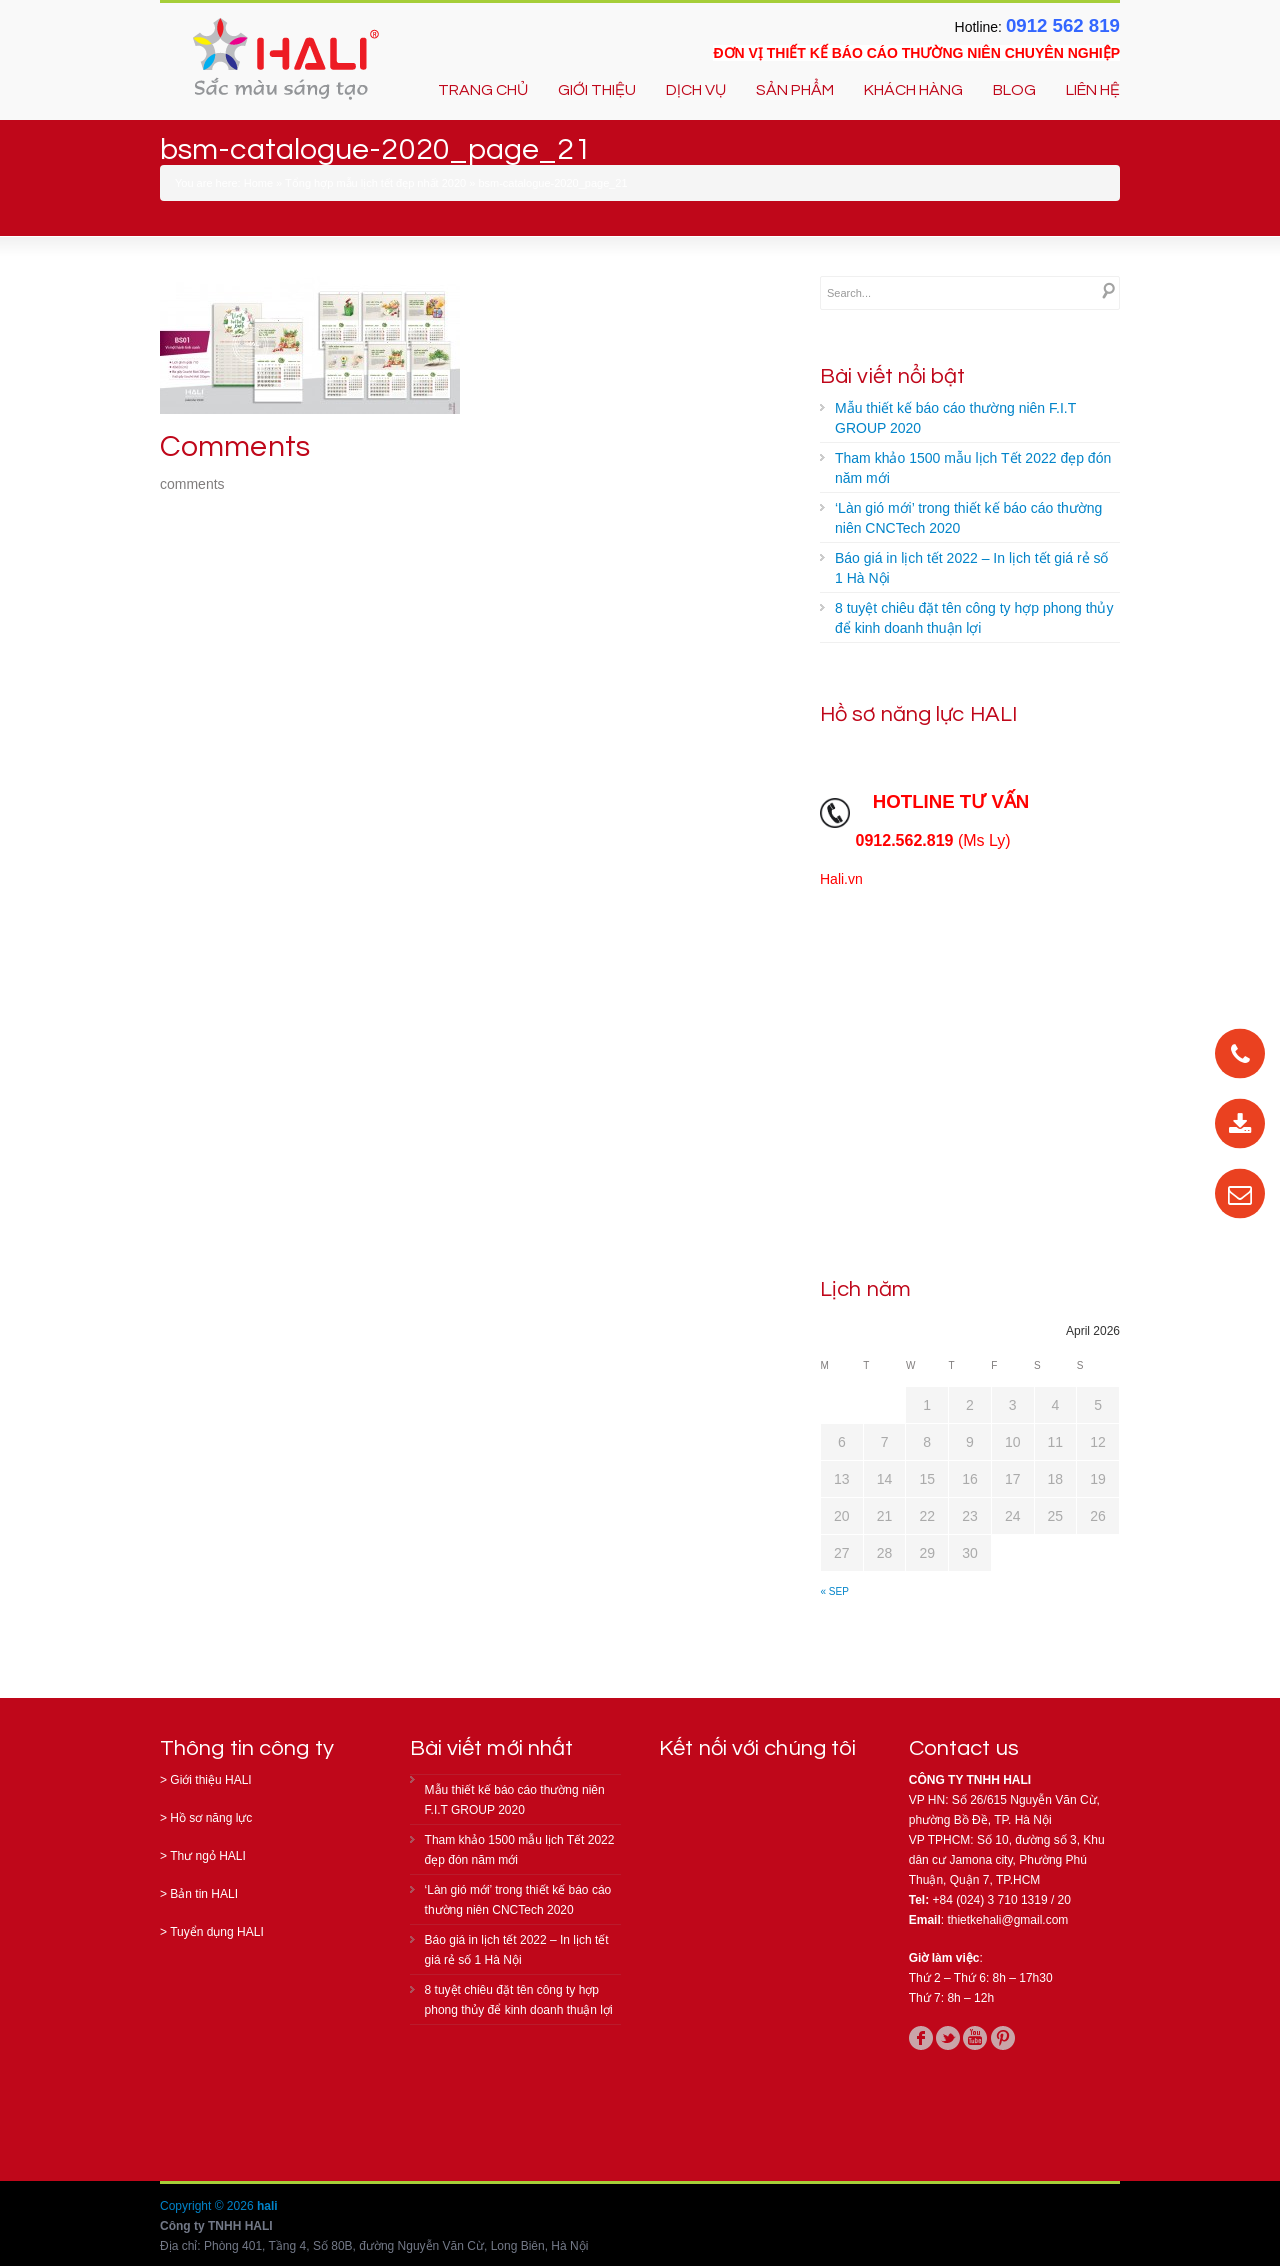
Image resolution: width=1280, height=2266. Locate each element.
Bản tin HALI (204, 1894)
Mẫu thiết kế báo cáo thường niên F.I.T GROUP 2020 (955, 418)
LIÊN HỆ (1093, 90)
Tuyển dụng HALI (217, 1932)
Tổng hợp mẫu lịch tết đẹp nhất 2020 (375, 183)
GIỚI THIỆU (597, 90)
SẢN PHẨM (795, 90)
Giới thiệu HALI (210, 1780)
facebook (921, 2038)
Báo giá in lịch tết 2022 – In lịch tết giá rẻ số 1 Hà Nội (971, 568)
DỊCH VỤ (696, 90)
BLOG (1014, 90)
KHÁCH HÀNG (913, 90)
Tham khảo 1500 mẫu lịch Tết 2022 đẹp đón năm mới (973, 468)
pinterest (1003, 2038)
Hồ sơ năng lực (211, 1818)
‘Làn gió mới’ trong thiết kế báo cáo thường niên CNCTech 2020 (968, 518)
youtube (975, 2038)
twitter (948, 2038)
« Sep (835, 1591)
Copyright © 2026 (208, 2206)
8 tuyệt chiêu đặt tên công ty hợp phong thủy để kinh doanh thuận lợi (974, 618)
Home (258, 183)
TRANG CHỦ (483, 90)
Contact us (964, 1748)
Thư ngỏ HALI (208, 1856)
